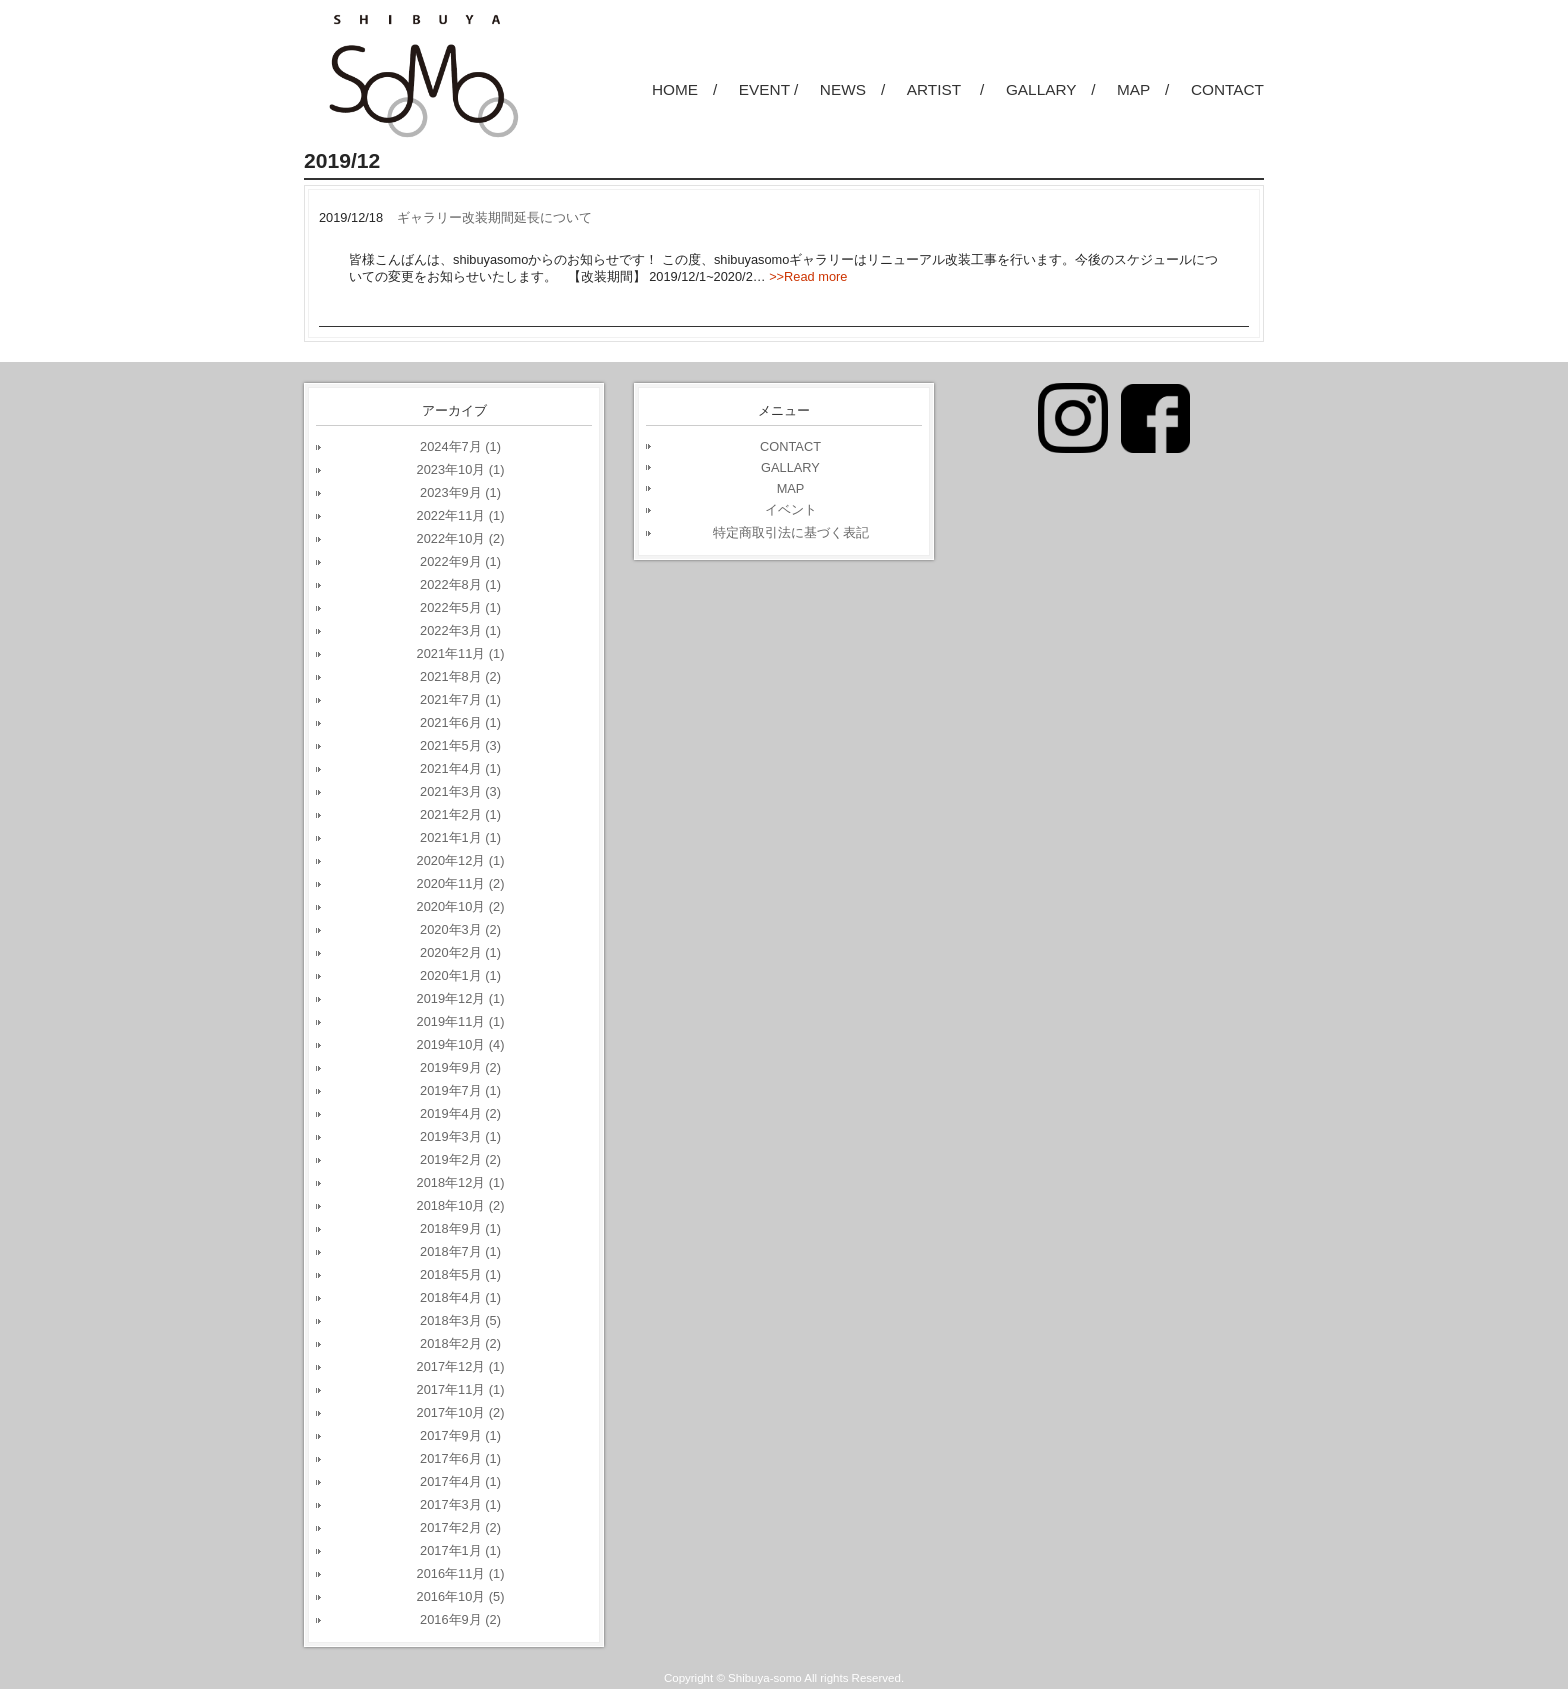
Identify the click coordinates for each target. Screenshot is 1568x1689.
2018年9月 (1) (460, 1228)
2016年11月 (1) (461, 1573)
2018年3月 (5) (460, 1320)
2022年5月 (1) (460, 607)
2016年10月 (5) (461, 1596)
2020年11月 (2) (461, 883)
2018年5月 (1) (460, 1274)
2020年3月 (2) (460, 929)
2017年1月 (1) (460, 1550)
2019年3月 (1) (460, 1136)
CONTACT (1227, 89)
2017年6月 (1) (460, 1458)
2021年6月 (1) (460, 722)
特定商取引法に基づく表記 (791, 532)
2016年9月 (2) (460, 1619)
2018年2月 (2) (460, 1343)
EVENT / (768, 89)
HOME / (684, 89)
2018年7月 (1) (460, 1251)
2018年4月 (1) (460, 1297)
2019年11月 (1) (461, 1021)
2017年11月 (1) (461, 1389)
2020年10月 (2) (461, 906)
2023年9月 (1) (460, 492)
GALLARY (790, 467)
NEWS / (852, 89)
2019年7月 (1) (460, 1090)
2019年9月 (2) (460, 1067)
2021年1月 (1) (460, 837)
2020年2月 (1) (460, 952)
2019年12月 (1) (461, 998)
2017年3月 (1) (460, 1504)
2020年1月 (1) (460, 975)
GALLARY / (1051, 89)
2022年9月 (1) (460, 561)
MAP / (1143, 89)
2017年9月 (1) (460, 1435)
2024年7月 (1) (460, 446)
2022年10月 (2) (461, 538)
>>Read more (808, 276)
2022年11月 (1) (461, 515)
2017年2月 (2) (460, 1527)
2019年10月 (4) (461, 1044)
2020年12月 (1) (461, 860)
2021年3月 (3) (460, 791)
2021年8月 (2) (460, 676)
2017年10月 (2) (461, 1412)
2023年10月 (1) (461, 469)
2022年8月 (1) (460, 584)
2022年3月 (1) (460, 630)
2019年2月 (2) (460, 1159)
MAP (791, 488)
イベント (791, 509)
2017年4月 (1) (460, 1481)
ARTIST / (946, 89)
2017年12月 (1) (461, 1366)
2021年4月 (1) (460, 768)
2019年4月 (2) (460, 1113)
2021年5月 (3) (460, 745)
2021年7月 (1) (460, 699)
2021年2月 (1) (460, 814)
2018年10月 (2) (461, 1205)
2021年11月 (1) (461, 653)
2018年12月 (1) (461, 1182)
